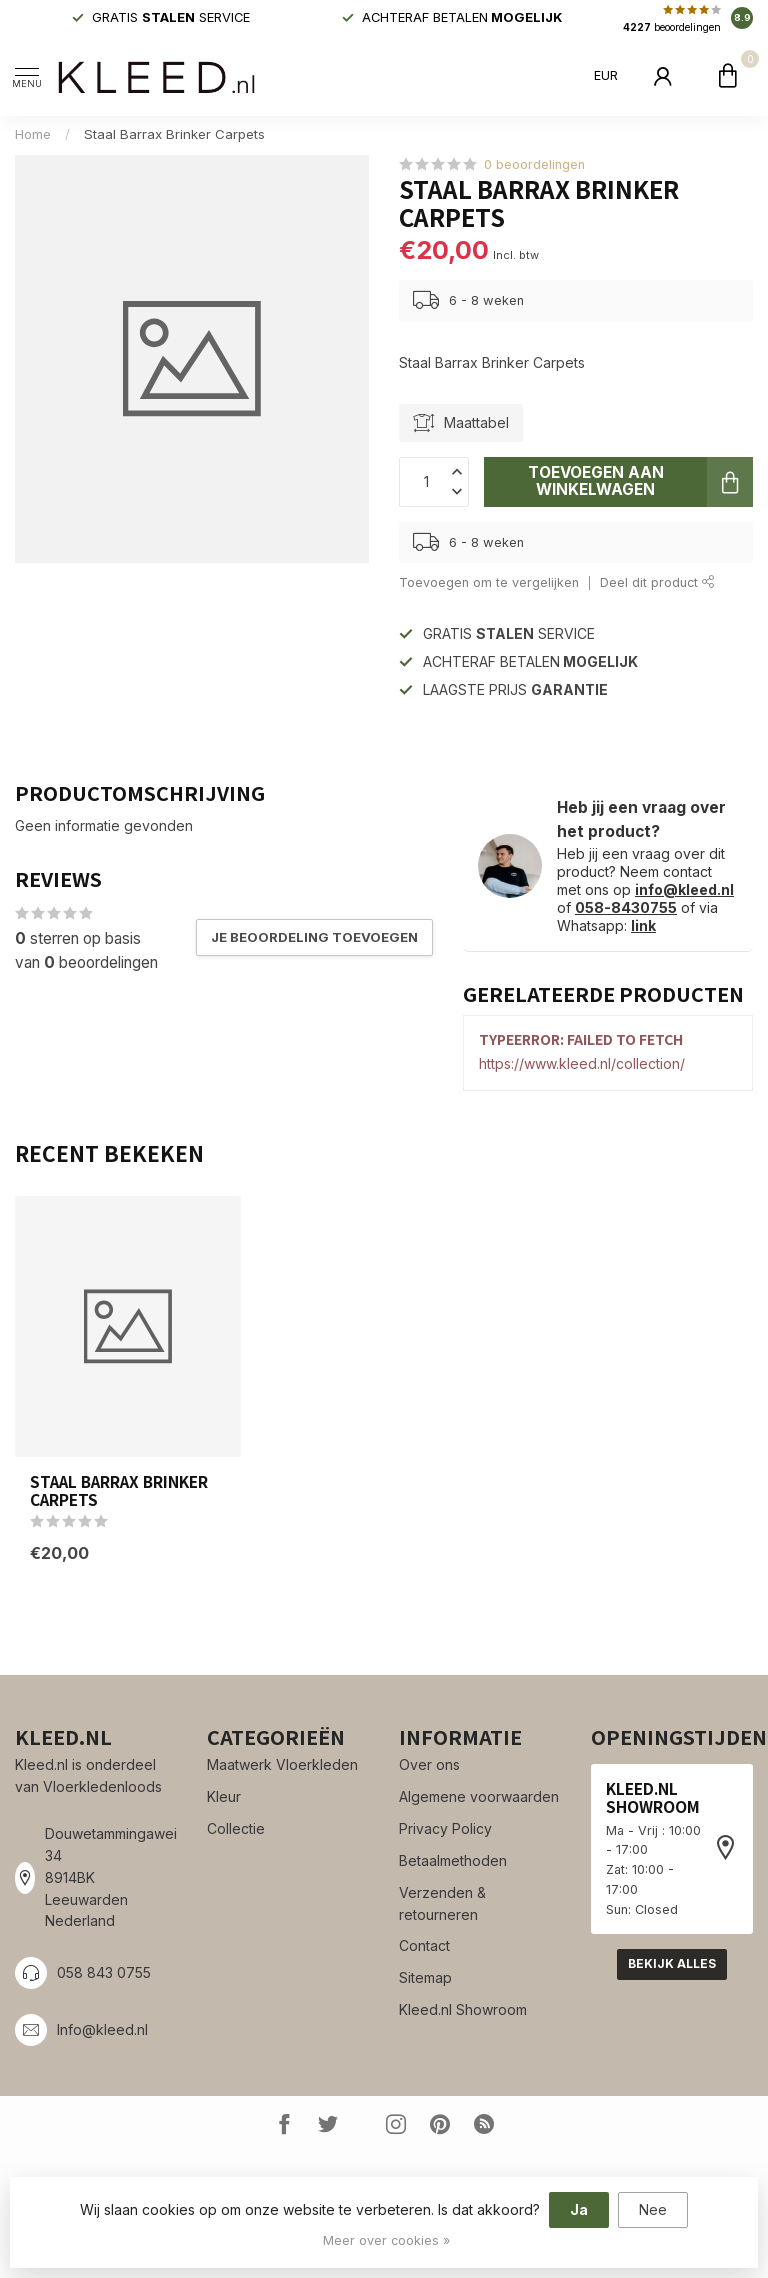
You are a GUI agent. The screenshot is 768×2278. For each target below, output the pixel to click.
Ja (579, 2209)
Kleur (224, 1796)
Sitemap (425, 1977)
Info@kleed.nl (102, 2029)
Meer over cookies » (386, 2240)
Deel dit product (657, 582)
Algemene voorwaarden (479, 1796)
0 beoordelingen (534, 164)
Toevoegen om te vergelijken (489, 582)
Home (33, 134)
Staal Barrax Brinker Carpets (174, 134)
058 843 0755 (104, 1972)
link (643, 925)
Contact (424, 1945)
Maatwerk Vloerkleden (282, 1764)
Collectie (236, 1828)
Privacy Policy (445, 1828)
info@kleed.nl (684, 889)
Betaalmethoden (453, 1860)
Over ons (429, 1764)
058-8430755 (626, 907)
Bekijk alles (672, 1963)
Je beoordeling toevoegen (314, 937)
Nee (653, 2209)
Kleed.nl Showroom (463, 2009)
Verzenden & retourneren (442, 1903)
